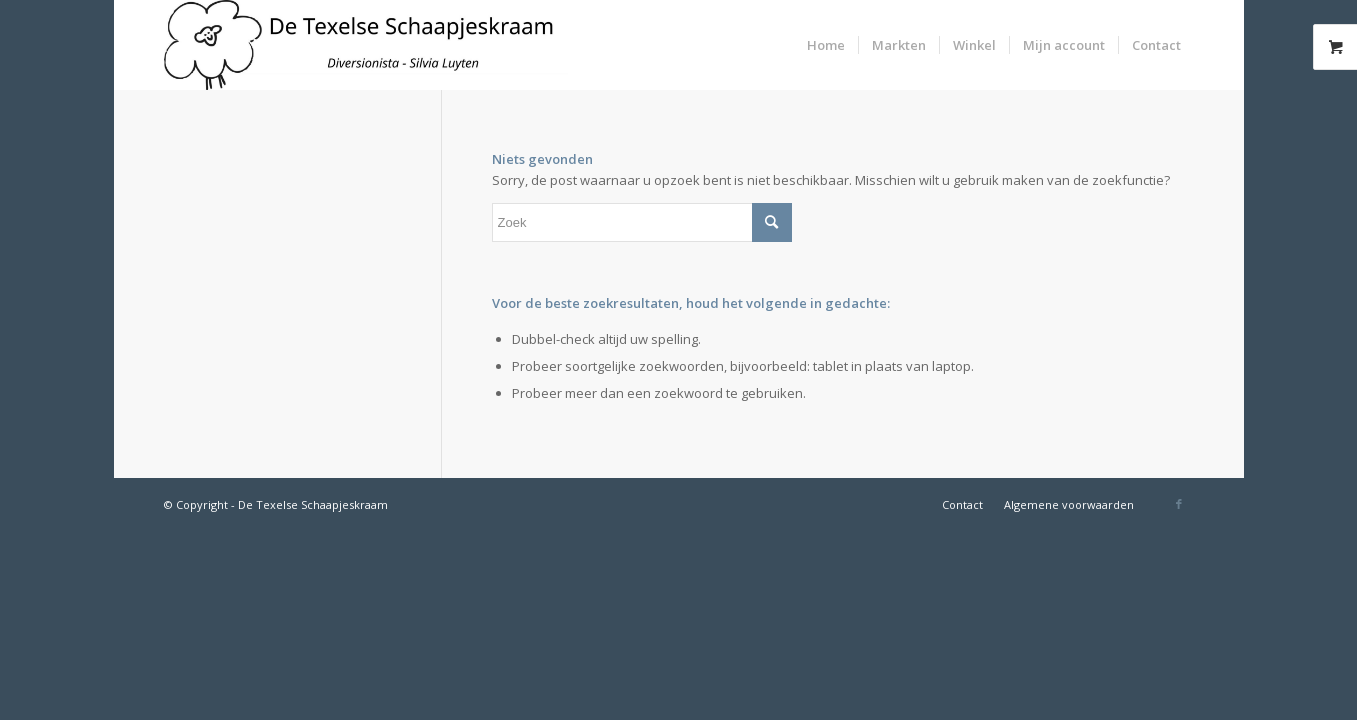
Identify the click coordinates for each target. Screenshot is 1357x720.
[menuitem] (826, 45)
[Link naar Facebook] (1179, 504)
